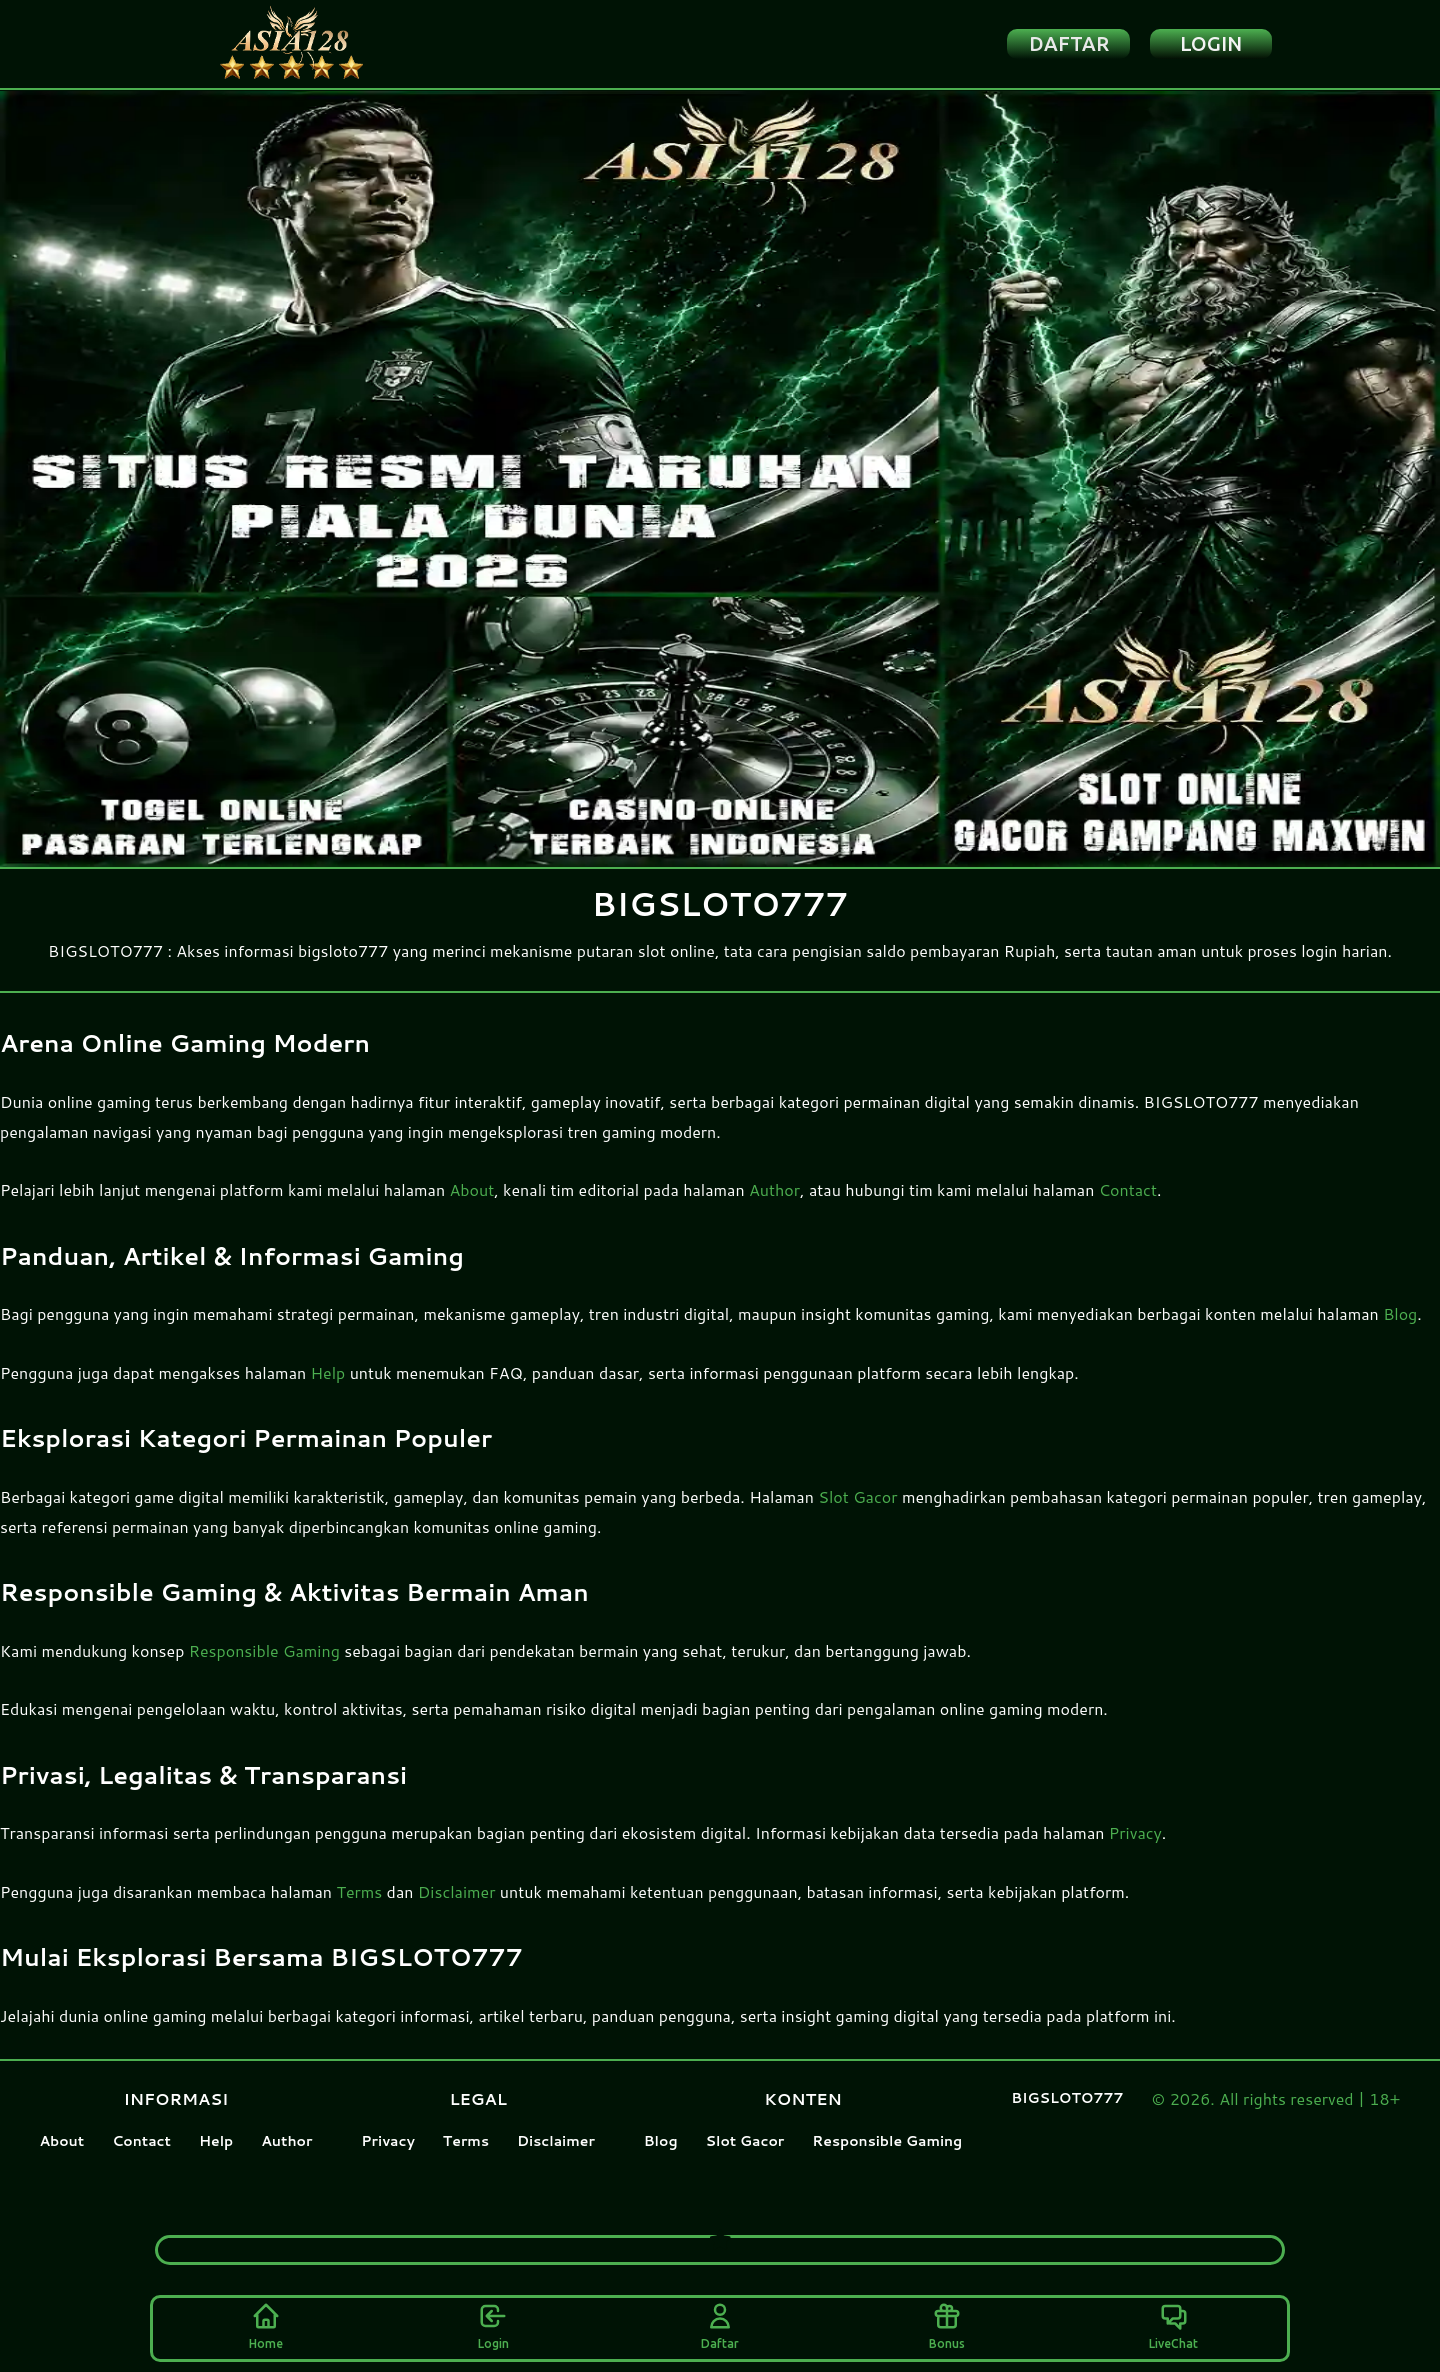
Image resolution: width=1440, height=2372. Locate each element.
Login (493, 2324)
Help (328, 1394)
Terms (359, 1913)
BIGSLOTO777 (1067, 2120)
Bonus (947, 2324)
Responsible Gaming (264, 1672)
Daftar (720, 2324)
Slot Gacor (857, 1518)
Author (774, 1212)
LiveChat (1173, 2324)
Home (266, 2324)
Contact (1128, 1212)
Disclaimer (457, 1913)
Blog (1400, 1335)
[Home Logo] (330, 55)
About (472, 1212)
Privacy (1135, 1854)
